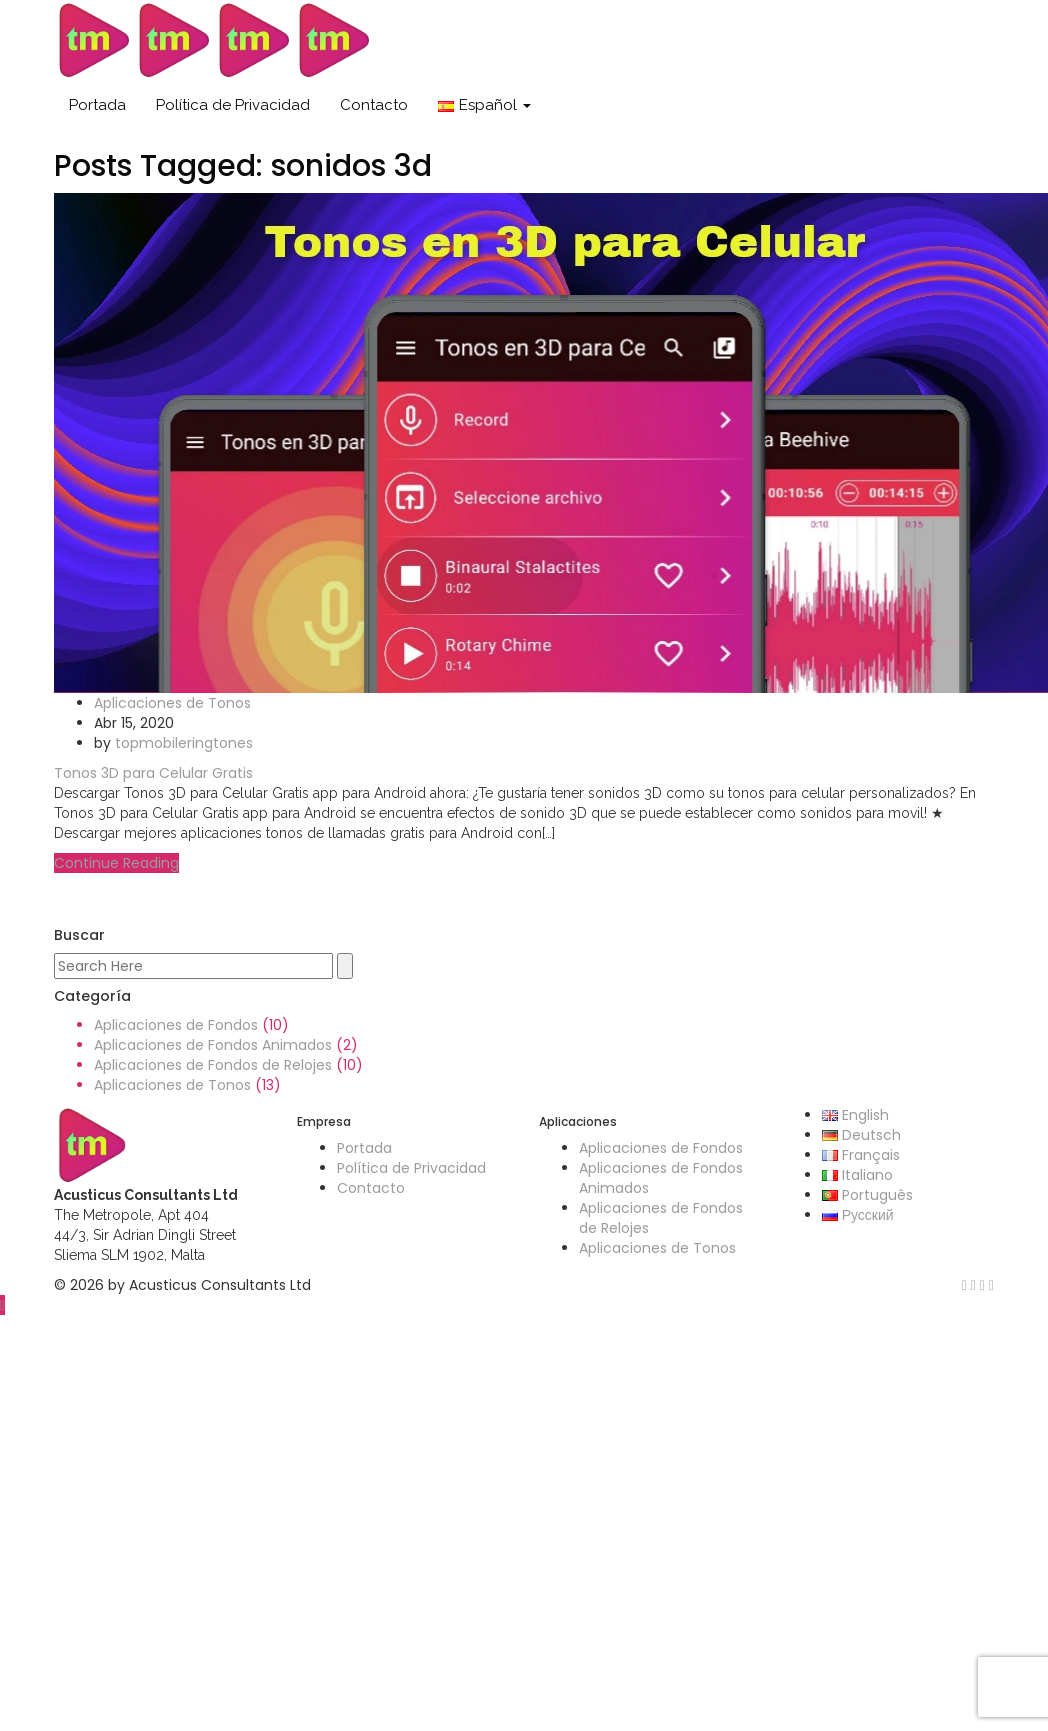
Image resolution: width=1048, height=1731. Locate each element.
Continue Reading (116, 863)
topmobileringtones (184, 743)
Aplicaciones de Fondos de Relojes (213, 1065)
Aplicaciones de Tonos (172, 703)
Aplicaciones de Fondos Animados (213, 1045)
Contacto (374, 105)
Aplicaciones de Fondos (176, 1025)
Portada (97, 105)
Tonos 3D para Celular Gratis (153, 773)
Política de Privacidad (233, 105)
